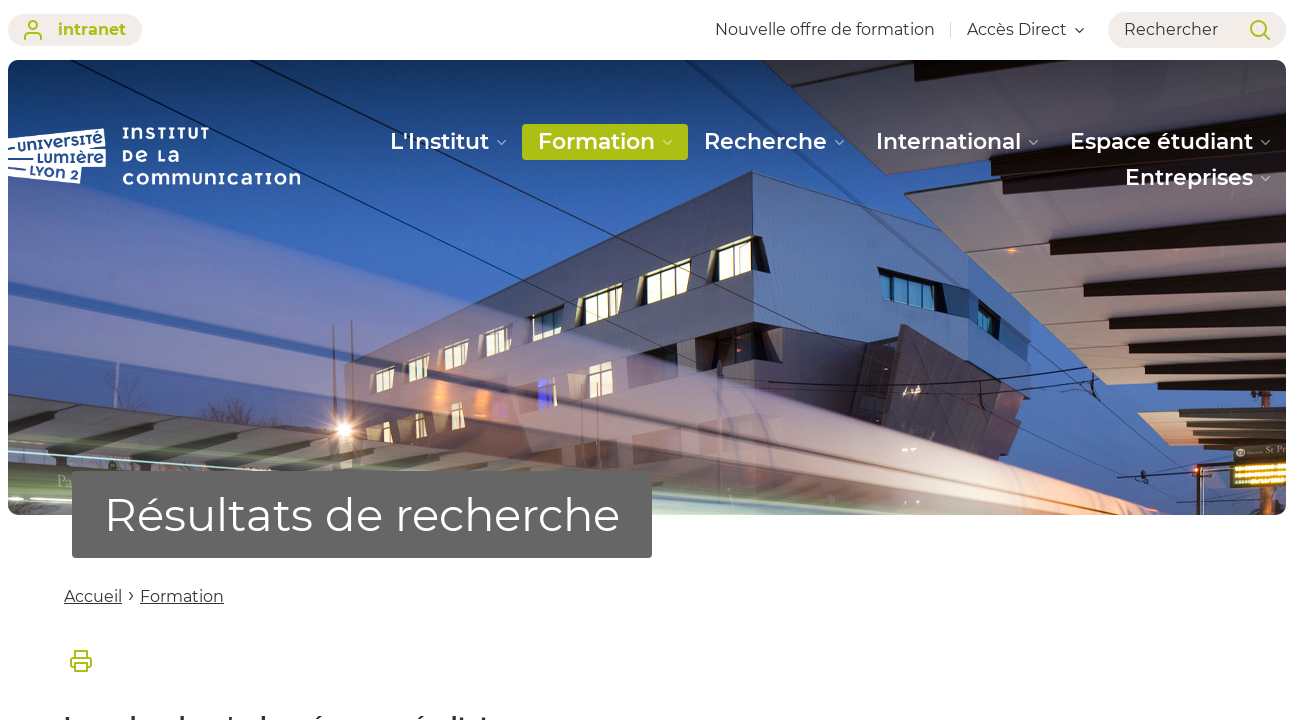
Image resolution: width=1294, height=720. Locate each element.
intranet (75, 30)
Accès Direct (1025, 29)
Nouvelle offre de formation (825, 29)
